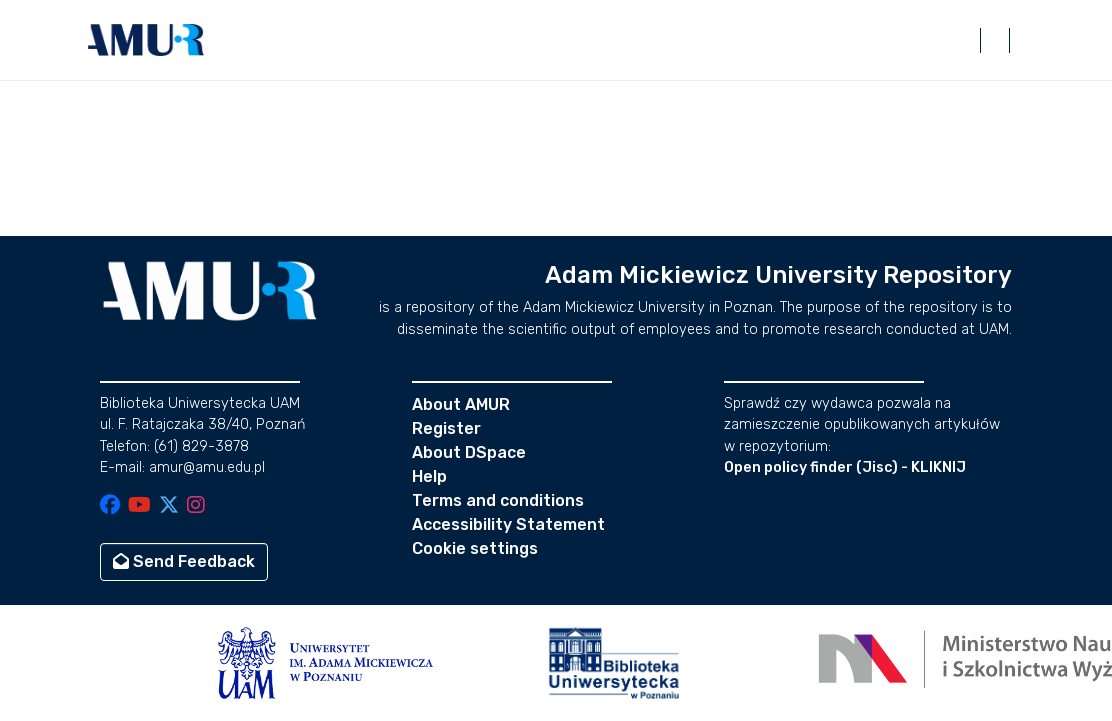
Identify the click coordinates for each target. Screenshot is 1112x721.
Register (446, 428)
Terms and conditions (498, 500)
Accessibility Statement (508, 524)
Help (429, 476)
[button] (146, 40)
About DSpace (469, 452)
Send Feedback (184, 561)
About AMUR (461, 404)
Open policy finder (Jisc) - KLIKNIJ (845, 467)
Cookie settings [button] (475, 548)
